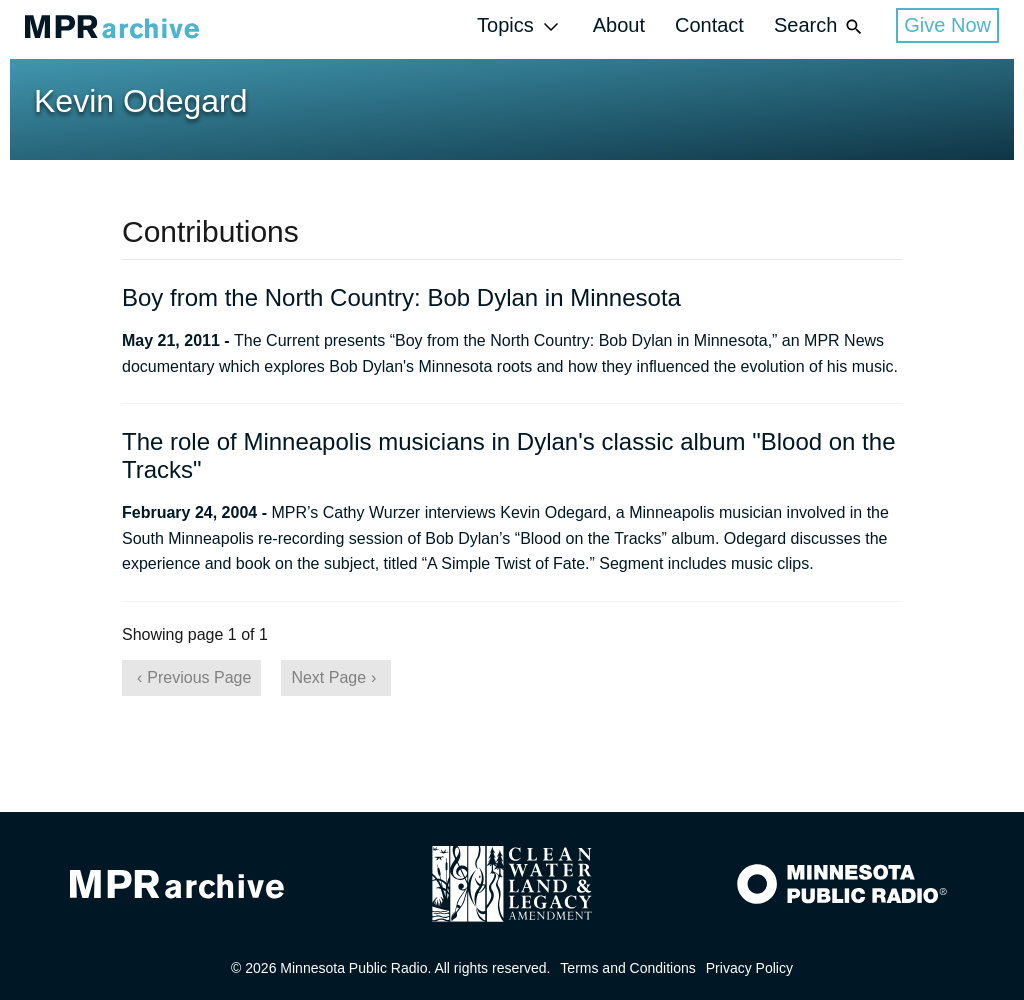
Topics (520, 26)
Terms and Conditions (627, 968)
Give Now (947, 25)
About (619, 25)
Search (820, 26)
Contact (709, 25)
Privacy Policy (749, 968)
